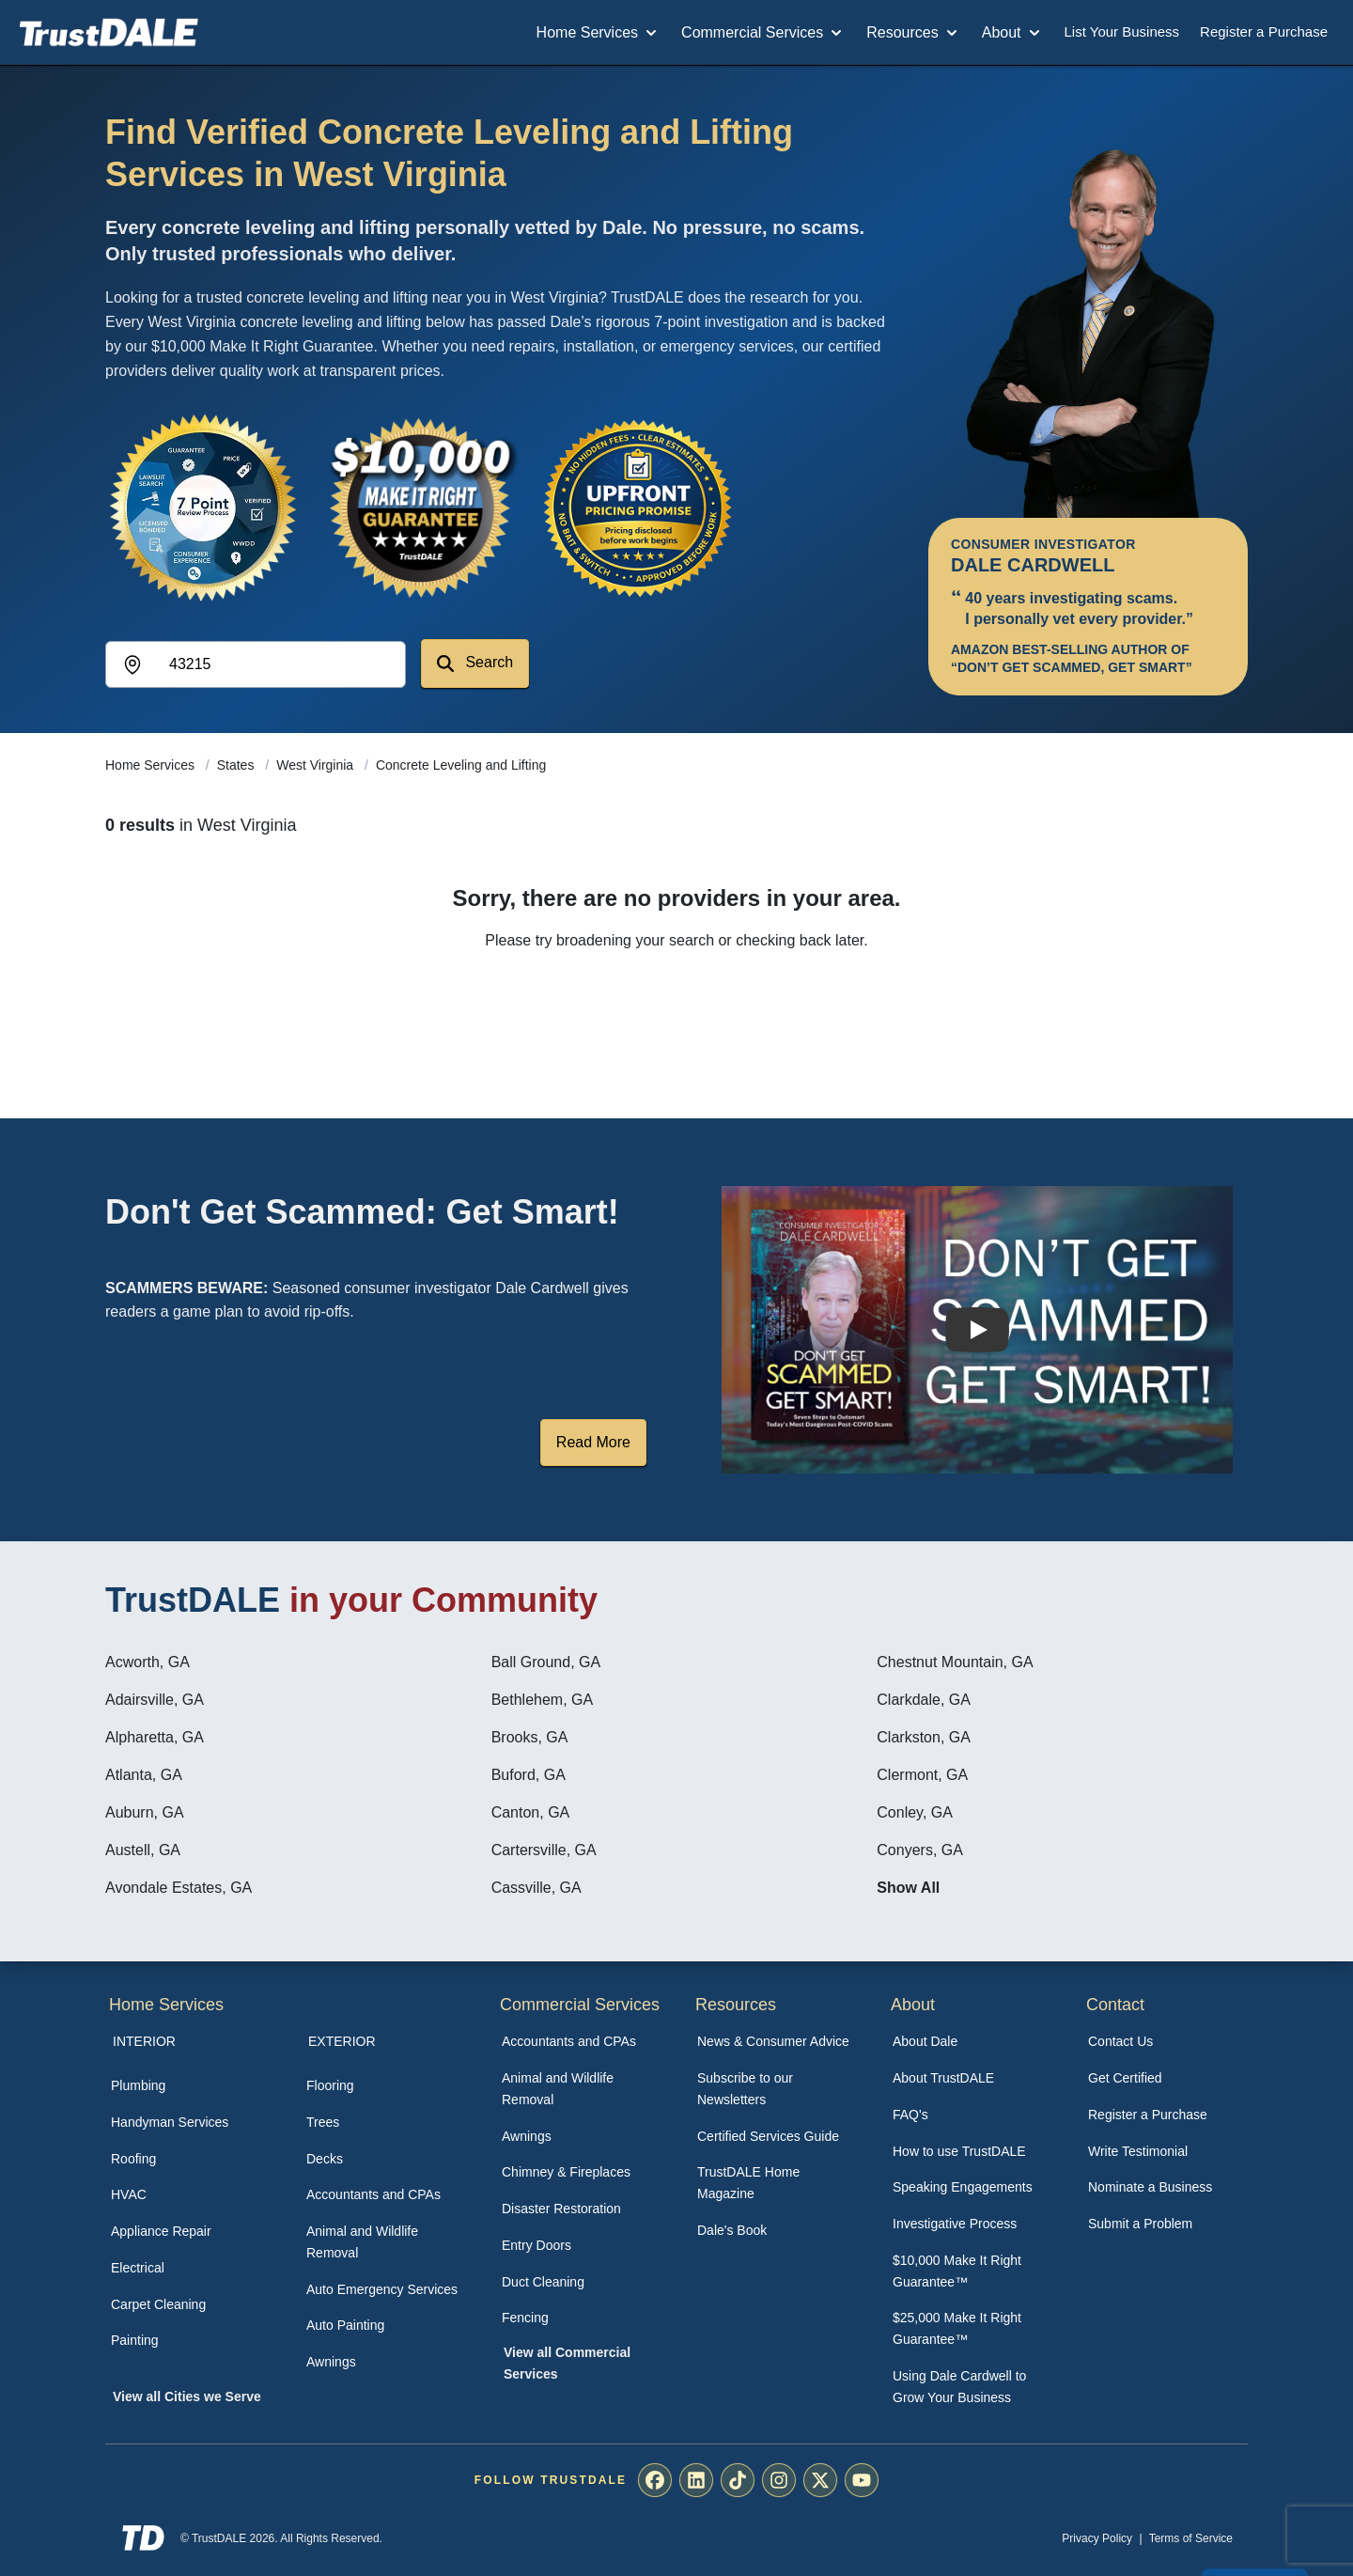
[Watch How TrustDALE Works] (977, 1329)
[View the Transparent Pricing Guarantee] (639, 507)
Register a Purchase (1264, 31)
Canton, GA (530, 1812)
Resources (913, 32)
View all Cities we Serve (187, 2396)
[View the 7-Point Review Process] (203, 507)
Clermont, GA (922, 1775)
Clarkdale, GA (924, 1700)
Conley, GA (915, 1812)
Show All (908, 1888)
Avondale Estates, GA (178, 1888)
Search (475, 663)
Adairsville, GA (154, 1700)
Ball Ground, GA (546, 1662)
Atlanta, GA (143, 1775)
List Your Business (1122, 31)
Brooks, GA (529, 1737)
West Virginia (316, 765)
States (237, 765)
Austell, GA (142, 1850)
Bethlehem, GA (542, 1700)
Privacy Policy (1097, 2538)
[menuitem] (188, 2085)
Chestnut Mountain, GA (955, 1662)
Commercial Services (763, 32)
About (1013, 32)
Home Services (599, 32)
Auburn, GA (144, 1812)
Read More (593, 1442)
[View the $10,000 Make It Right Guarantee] (421, 507)
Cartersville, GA (544, 1850)
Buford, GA (528, 1775)
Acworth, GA (147, 1662)
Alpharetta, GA (154, 1737)
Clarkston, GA (924, 1737)
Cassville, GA (536, 1888)
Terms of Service (1191, 2538)
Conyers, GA (920, 1850)
